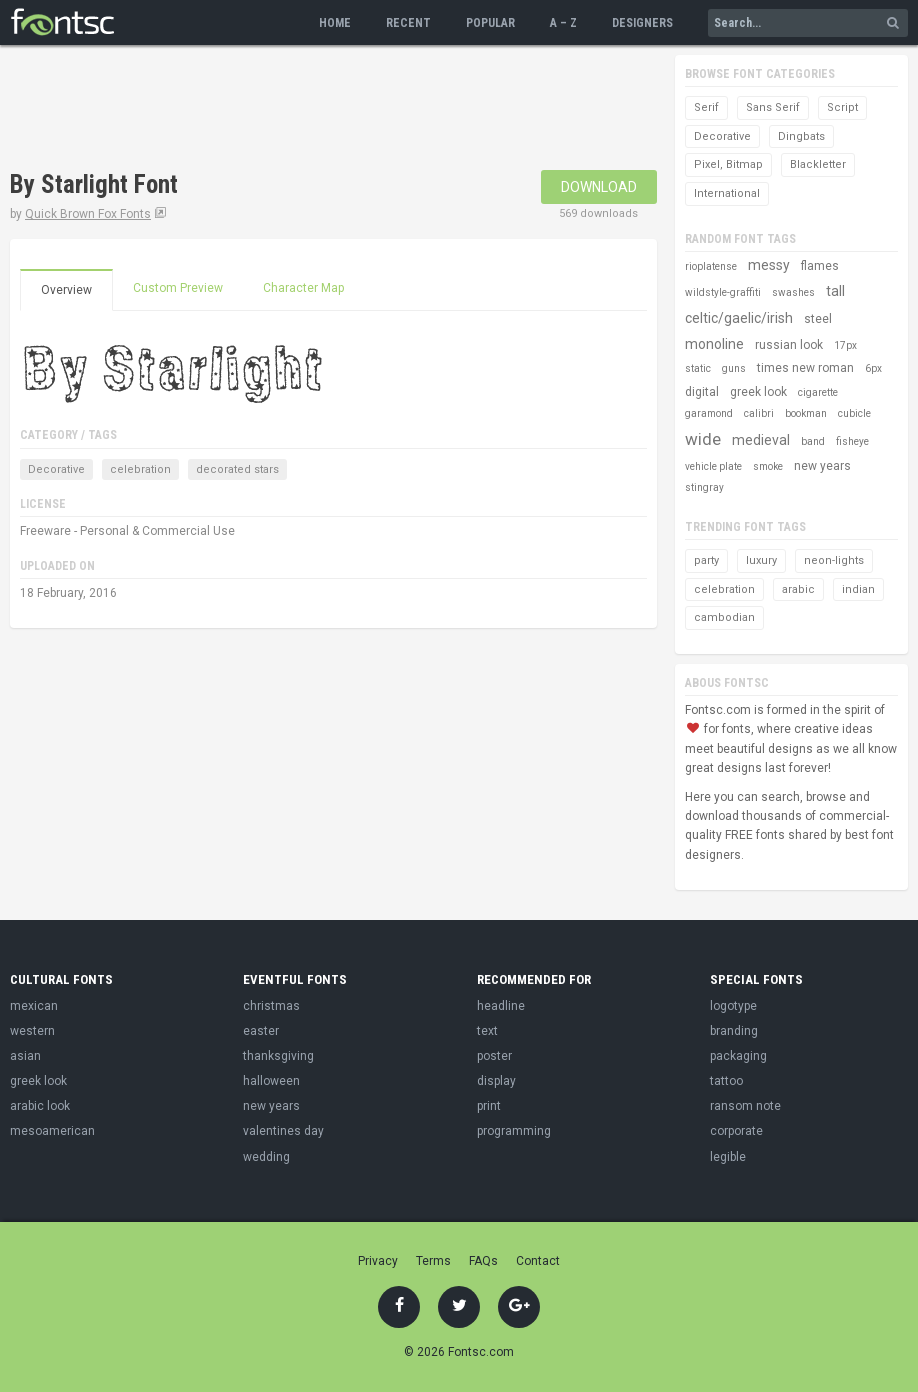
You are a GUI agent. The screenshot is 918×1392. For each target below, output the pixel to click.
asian (25, 1056)
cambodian (724, 617)
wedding (266, 1157)
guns (734, 368)
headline (501, 1006)
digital (702, 392)
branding (734, 1031)
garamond (709, 413)
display (496, 1081)
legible (728, 1157)
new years (822, 466)
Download (599, 187)
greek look (758, 392)
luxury (761, 560)
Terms (433, 1261)
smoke (768, 466)
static (698, 368)
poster (494, 1056)
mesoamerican (52, 1131)
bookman (806, 413)
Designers (642, 23)
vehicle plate (713, 466)
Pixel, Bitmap (728, 164)
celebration (140, 469)
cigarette (818, 392)
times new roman (805, 368)
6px (873, 368)
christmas (271, 1006)
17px (845, 345)
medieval (761, 440)
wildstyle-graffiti (723, 292)
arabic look (40, 1106)
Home (335, 23)
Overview (66, 290)
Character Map (303, 288)
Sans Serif (773, 107)
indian (858, 589)
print (489, 1106)
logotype (733, 1006)
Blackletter (818, 164)
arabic (798, 589)
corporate (736, 1131)
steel (818, 319)
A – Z (563, 23)
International (727, 193)
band (813, 441)
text (487, 1031)
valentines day (283, 1131)
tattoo (726, 1081)
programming (514, 1131)
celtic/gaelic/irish (739, 318)
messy (769, 265)
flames (820, 266)
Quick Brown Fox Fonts (88, 214)
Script (842, 107)
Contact (538, 1261)
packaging (738, 1056)
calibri (759, 413)
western (32, 1031)
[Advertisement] (374, 110)
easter (261, 1031)
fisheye (852, 441)
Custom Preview (178, 288)
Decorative (56, 469)
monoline (714, 344)
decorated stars (237, 469)
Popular (490, 23)
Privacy (378, 1261)
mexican (34, 1006)
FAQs (483, 1261)
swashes (793, 292)
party (706, 560)
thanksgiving (278, 1056)
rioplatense (711, 266)
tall (835, 291)
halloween (271, 1081)
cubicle (854, 413)
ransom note (745, 1106)
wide (703, 439)
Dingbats (801, 136)
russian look (789, 345)
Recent (408, 23)
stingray (704, 487)
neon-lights (834, 560)
